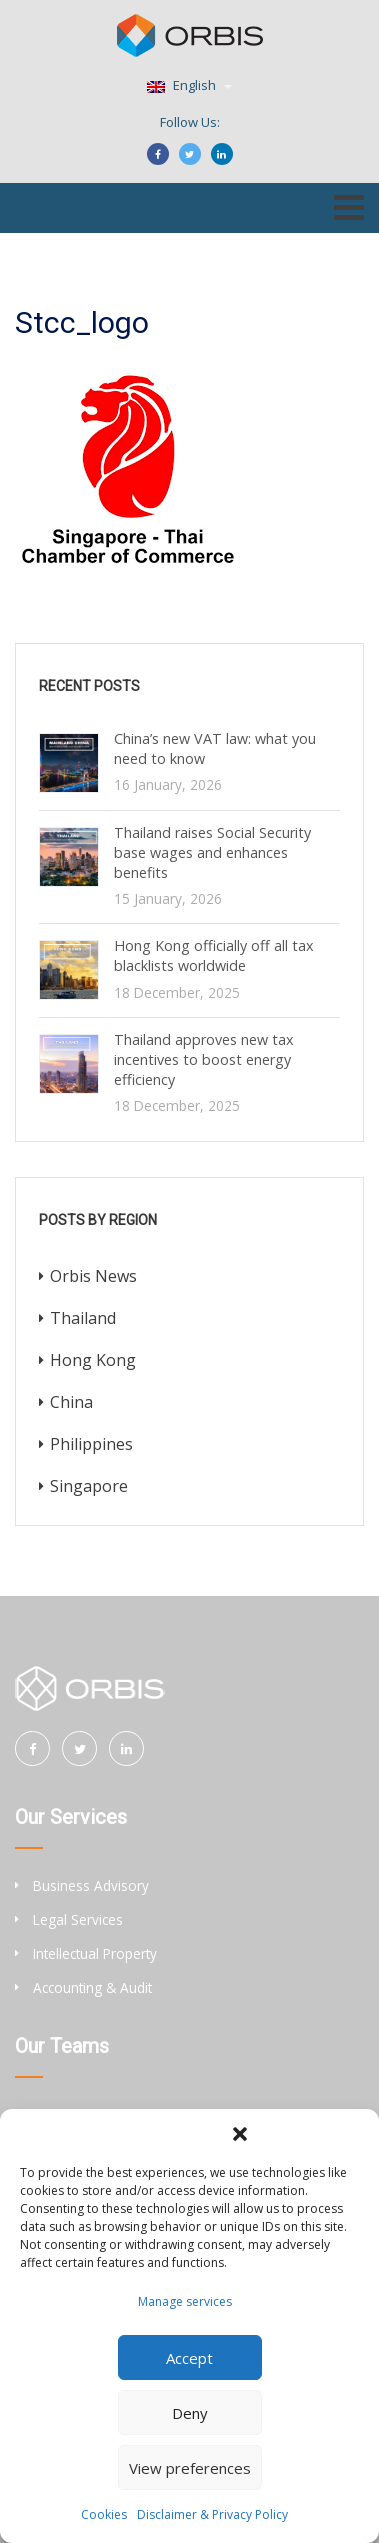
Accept (189, 2358)
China (71, 1402)
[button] (240, 2134)
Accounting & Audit (92, 1987)
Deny (190, 2413)
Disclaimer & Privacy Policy (212, 2514)
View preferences (190, 2468)
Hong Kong (93, 1360)
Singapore (89, 1486)
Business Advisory (91, 1885)
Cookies (104, 2514)
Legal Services (78, 1919)
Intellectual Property (95, 1953)
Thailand (83, 1318)
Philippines (91, 1444)
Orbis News (93, 1276)
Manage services (185, 2301)
